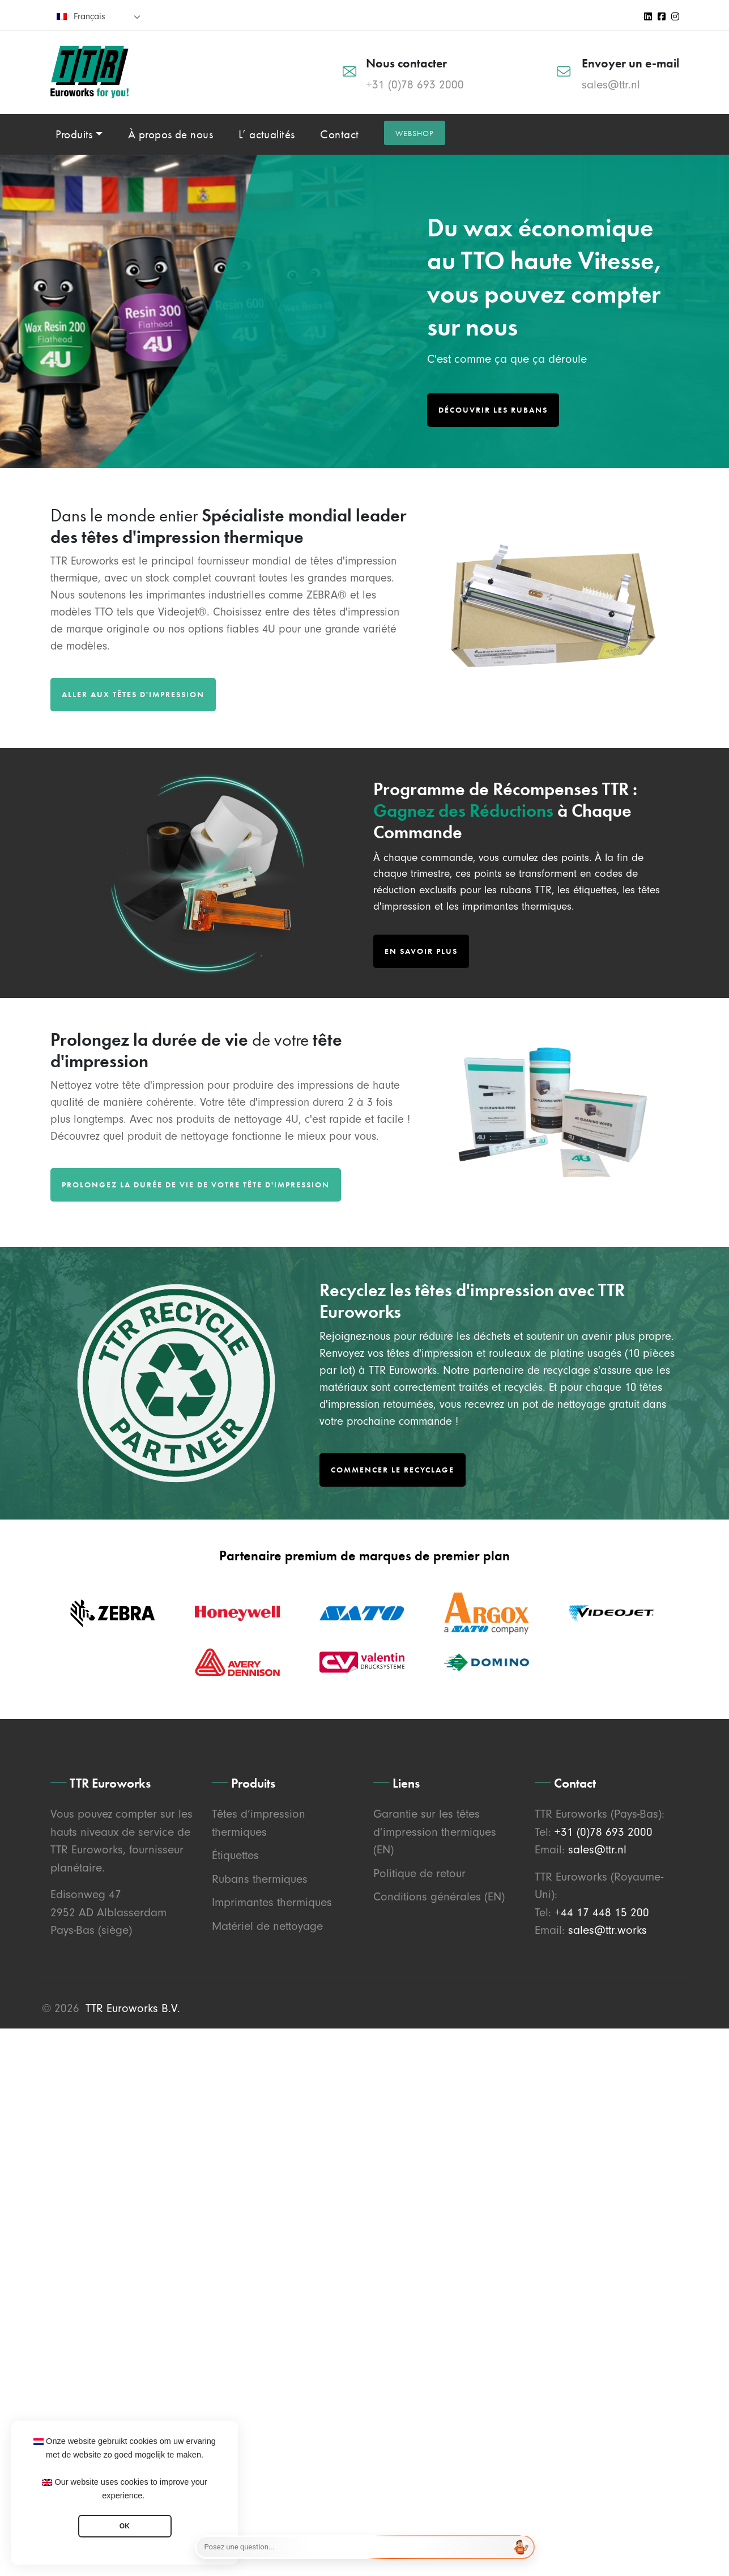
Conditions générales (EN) (439, 1896)
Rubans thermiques (260, 1879)
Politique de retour (419, 1873)
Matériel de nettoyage (267, 1926)
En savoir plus (421, 951)
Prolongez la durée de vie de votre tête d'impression (196, 1184)
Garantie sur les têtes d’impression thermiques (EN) (434, 1831)
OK (125, 2526)
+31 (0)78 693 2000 (415, 84)
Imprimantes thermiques (272, 1902)
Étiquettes (235, 1855)
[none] (98, 16)
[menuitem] (98, 16)
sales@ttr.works (607, 1930)
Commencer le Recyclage (392, 1470)
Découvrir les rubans (493, 410)
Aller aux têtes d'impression (133, 694)
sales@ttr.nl (611, 84)
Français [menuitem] (89, 16)
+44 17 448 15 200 (602, 1912)
